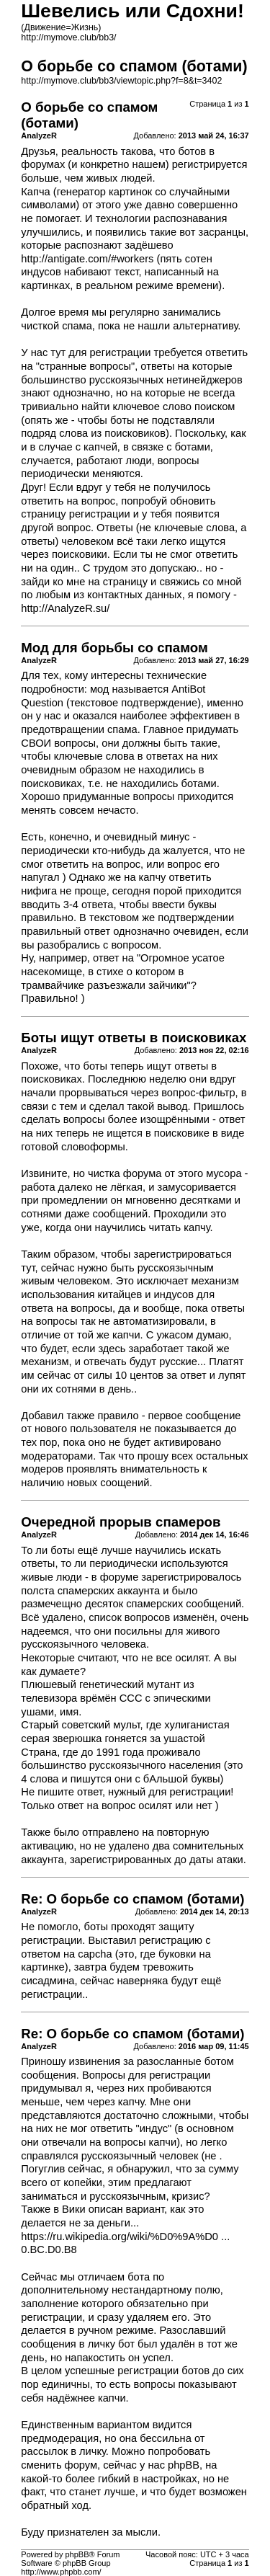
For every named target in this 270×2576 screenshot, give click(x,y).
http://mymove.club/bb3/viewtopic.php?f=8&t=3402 (121, 81)
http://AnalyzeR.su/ (65, 608)
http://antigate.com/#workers (87, 259)
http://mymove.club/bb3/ (68, 37)
